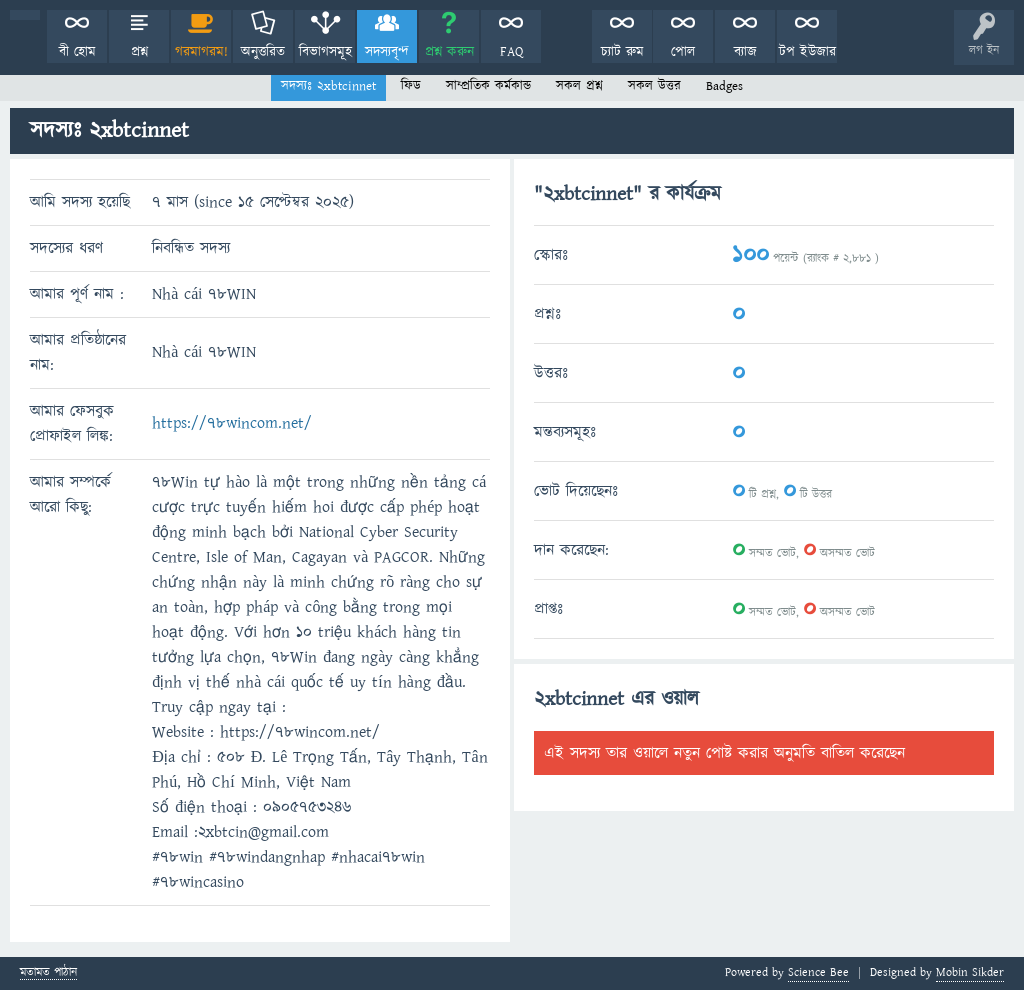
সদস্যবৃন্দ (387, 52)
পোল (683, 52)
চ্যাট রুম (622, 52)
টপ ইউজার (807, 52)
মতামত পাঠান (48, 973)
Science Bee (818, 972)
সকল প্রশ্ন (579, 86)
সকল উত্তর (654, 86)
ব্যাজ (745, 52)
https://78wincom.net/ (232, 423)
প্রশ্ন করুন (449, 52)
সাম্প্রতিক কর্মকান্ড (488, 86)
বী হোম (77, 52)
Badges (724, 86)
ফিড (411, 86)
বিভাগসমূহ (325, 52)
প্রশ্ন (139, 52)
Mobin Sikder (970, 972)
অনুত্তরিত (263, 52)
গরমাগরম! (201, 52)
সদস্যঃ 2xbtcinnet (328, 86)
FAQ (511, 52)
